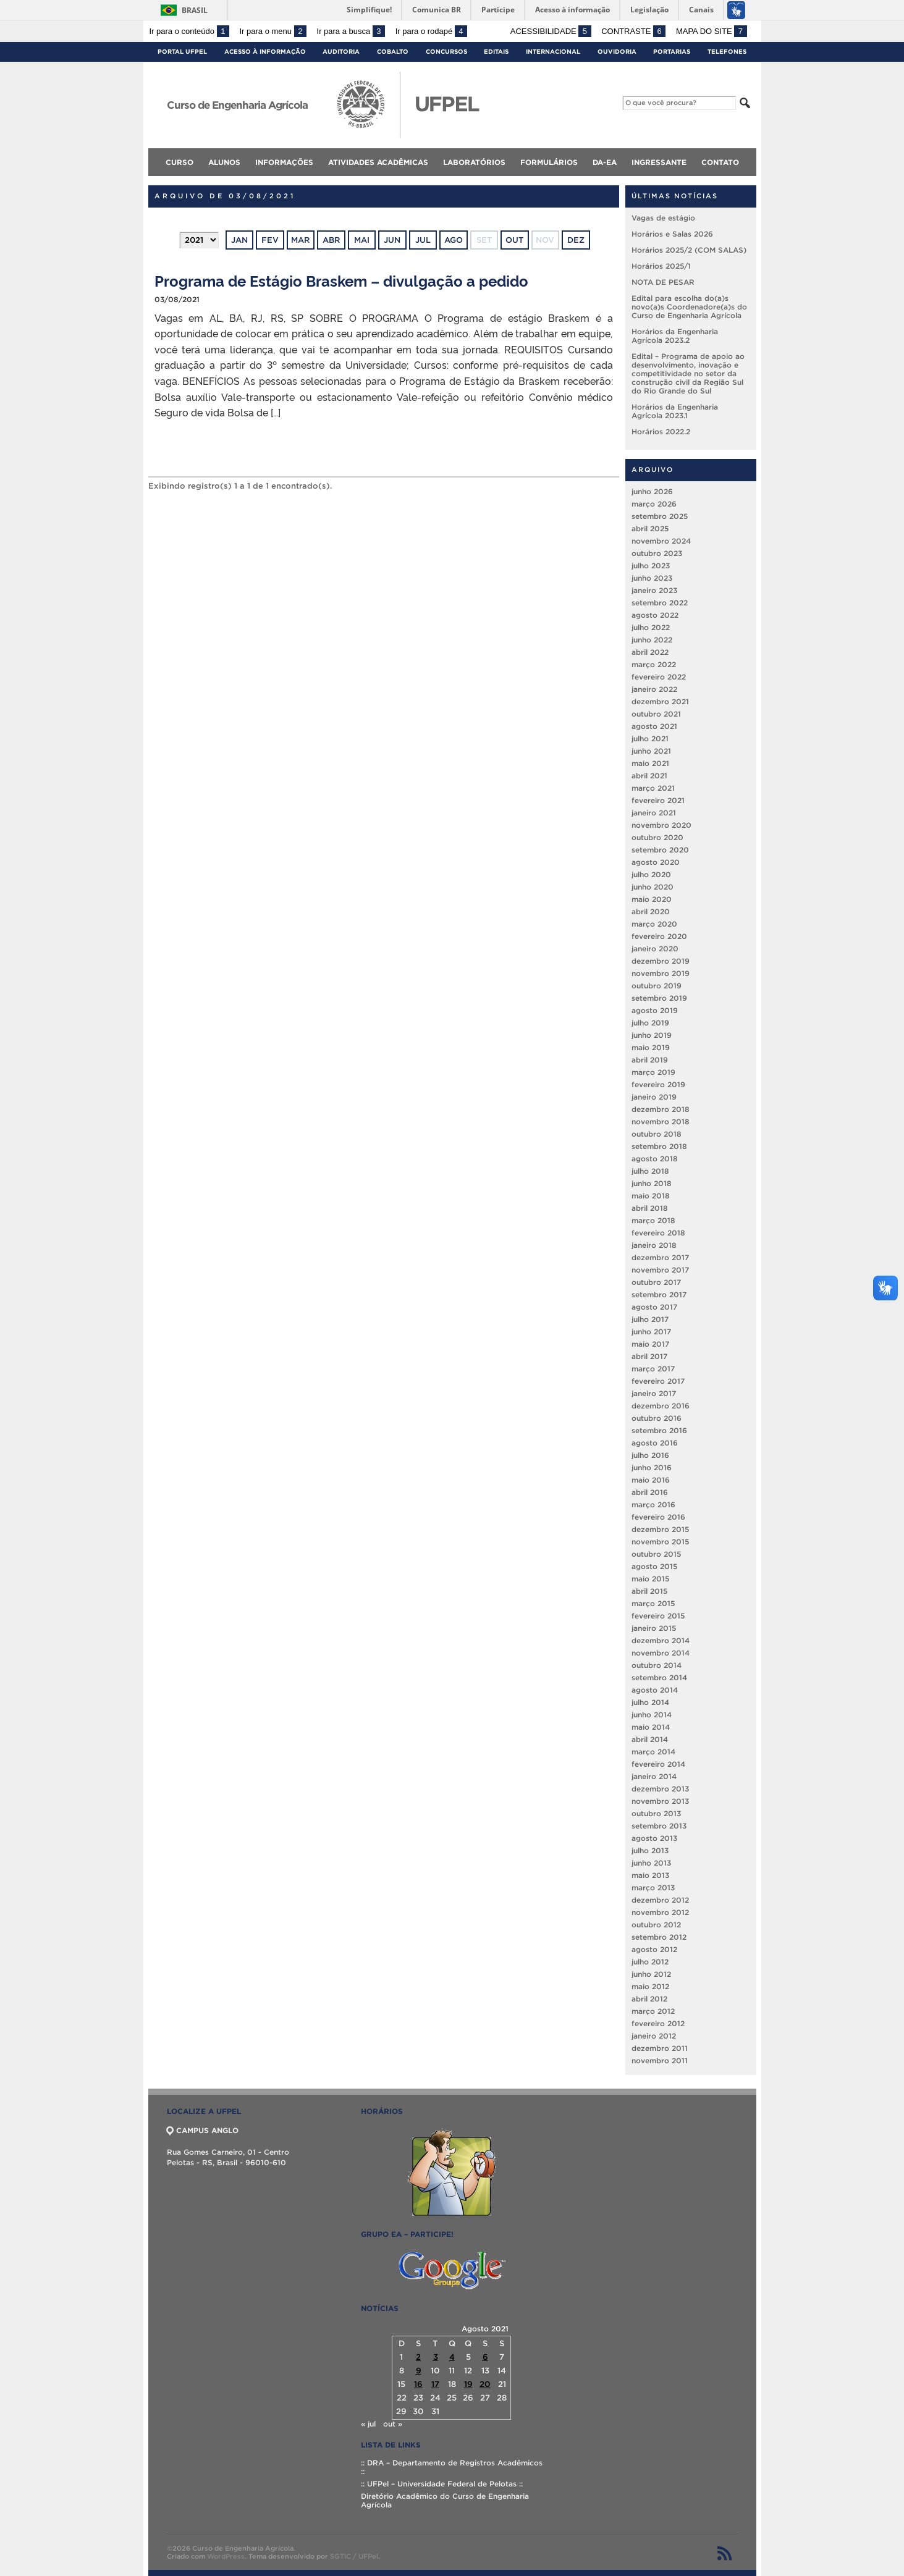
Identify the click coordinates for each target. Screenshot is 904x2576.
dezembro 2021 (660, 701)
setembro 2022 (660, 603)
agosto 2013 (654, 1838)
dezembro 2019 (661, 961)
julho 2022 (651, 627)
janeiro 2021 (654, 813)
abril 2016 (650, 1492)
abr (331, 240)
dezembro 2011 (660, 2048)
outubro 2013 (656, 1813)
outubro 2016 (657, 1418)
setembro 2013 (659, 1826)
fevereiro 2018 (658, 1233)
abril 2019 (650, 1060)
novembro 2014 (661, 1653)
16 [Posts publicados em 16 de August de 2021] (418, 2384)
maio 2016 (651, 1480)
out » (392, 2424)
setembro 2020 (660, 850)
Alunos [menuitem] (224, 162)
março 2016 (653, 1505)
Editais (496, 51)
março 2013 (653, 1888)
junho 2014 (652, 1715)
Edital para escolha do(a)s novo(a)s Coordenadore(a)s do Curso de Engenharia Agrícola (689, 306)
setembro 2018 (659, 1146)
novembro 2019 (661, 973)
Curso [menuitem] (179, 162)
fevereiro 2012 (658, 2023)
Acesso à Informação (265, 51)
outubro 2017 (656, 1282)
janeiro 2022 (654, 689)
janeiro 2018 (654, 1245)
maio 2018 (651, 1196)
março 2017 (653, 1369)
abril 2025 (650, 528)
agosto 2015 (654, 1566)
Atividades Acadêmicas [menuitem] (378, 162)
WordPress (226, 2556)
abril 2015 (649, 1591)
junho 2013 (651, 1863)
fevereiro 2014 (658, 1764)
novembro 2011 (660, 2060)
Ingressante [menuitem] (659, 162)
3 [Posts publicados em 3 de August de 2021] (435, 2357)
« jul (368, 2424)
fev (270, 240)
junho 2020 (653, 887)
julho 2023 (651, 566)
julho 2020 (651, 874)
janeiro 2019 (654, 1097)
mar (300, 240)
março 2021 (653, 788)
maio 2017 (650, 1344)
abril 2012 (649, 1999)
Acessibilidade (550, 31)
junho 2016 (652, 1467)
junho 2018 (652, 1183)
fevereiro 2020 (659, 936)
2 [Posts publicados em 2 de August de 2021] (418, 2357)
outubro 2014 (657, 1665)
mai (362, 240)
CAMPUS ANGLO (203, 2130)
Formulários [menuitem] (549, 162)
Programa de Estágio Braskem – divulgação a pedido (341, 280)
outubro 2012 (656, 1925)
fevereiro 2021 (658, 800)
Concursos (446, 51)
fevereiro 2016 (658, 1517)
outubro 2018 (657, 1134)
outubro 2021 (656, 714)
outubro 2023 (657, 553)
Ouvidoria (617, 51)
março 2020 (654, 924)
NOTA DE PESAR (663, 282)
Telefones (727, 51)
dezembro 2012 (660, 1900)
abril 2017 (649, 1356)
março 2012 (653, 2011)
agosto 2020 (656, 862)
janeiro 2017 (654, 1393)
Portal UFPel (182, 51)
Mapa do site (711, 31)
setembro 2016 (659, 1430)
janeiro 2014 (654, 1776)
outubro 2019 (657, 986)
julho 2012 (650, 1962)
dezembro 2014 (661, 1640)
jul (423, 240)
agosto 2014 (655, 1690)
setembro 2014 (659, 1677)
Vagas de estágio (663, 218)
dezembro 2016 (661, 1406)
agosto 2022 (655, 615)
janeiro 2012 (654, 2036)
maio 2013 (650, 1875)
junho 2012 (651, 1974)
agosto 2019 (655, 1010)
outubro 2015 (656, 1554)
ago (453, 240)
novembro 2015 (660, 1542)
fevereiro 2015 (658, 1616)
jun (392, 240)
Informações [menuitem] (284, 162)
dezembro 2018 (661, 1109)
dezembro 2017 (660, 1257)
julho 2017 (650, 1319)
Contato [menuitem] (720, 162)
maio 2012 (650, 1986)
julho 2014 (650, 1702)
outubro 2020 (657, 837)
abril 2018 (650, 1208)
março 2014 (653, 1752)
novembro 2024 (661, 541)
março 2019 (653, 1072)
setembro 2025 (660, 516)
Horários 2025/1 (661, 266)
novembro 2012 (660, 1912)
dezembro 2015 (660, 1529)
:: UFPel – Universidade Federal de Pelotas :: (442, 2484)
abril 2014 (650, 1739)
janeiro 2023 (654, 590)
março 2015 (653, 1603)
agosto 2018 (655, 1159)
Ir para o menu (273, 31)
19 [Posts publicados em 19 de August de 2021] (468, 2384)
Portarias (671, 51)
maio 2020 (652, 899)
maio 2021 (650, 763)
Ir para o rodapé (431, 31)
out (514, 240)
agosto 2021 (654, 726)
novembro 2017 (660, 1270)
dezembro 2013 (660, 1789)
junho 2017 (651, 1332)
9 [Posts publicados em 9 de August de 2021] (418, 2370)
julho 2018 (650, 1171)
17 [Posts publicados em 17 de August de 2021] (435, 2384)
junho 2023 (652, 578)
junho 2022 (652, 640)
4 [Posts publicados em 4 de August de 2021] (452, 2357)
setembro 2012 (659, 1937)
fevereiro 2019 (658, 1084)
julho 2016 (650, 1455)
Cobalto (392, 51)
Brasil (195, 10)
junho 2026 (652, 491)
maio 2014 (651, 1727)
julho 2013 (650, 1850)
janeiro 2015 (654, 1628)
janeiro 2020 (655, 949)
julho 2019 (650, 1023)
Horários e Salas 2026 (672, 234)
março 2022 (654, 664)
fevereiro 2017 (658, 1381)
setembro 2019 (659, 998)
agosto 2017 (654, 1307)
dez (576, 240)
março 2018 (653, 1220)
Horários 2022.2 (661, 431)
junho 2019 (652, 1035)
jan (239, 240)
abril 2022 (650, 652)
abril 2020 (651, 911)
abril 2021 (649, 776)
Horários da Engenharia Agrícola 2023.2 (675, 335)
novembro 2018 (661, 1122)
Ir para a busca (351, 31)
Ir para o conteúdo (189, 31)
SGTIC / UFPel (354, 2556)
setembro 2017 (659, 1294)
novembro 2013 (660, 1801)
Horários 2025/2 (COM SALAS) (689, 250)
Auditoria (341, 51)
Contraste (633, 31)
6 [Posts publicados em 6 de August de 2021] (485, 2357)
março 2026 (654, 504)
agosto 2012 (654, 1949)
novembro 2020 (661, 825)
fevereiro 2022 (659, 677)
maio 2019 (651, 1047)
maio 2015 (650, 1579)
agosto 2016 (655, 1443)
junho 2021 (651, 751)
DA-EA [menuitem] (605, 162)
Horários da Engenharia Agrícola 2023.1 (675, 411)
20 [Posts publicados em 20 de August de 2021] (485, 2384)
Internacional (553, 51)
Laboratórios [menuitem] (474, 162)
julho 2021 (650, 738)
